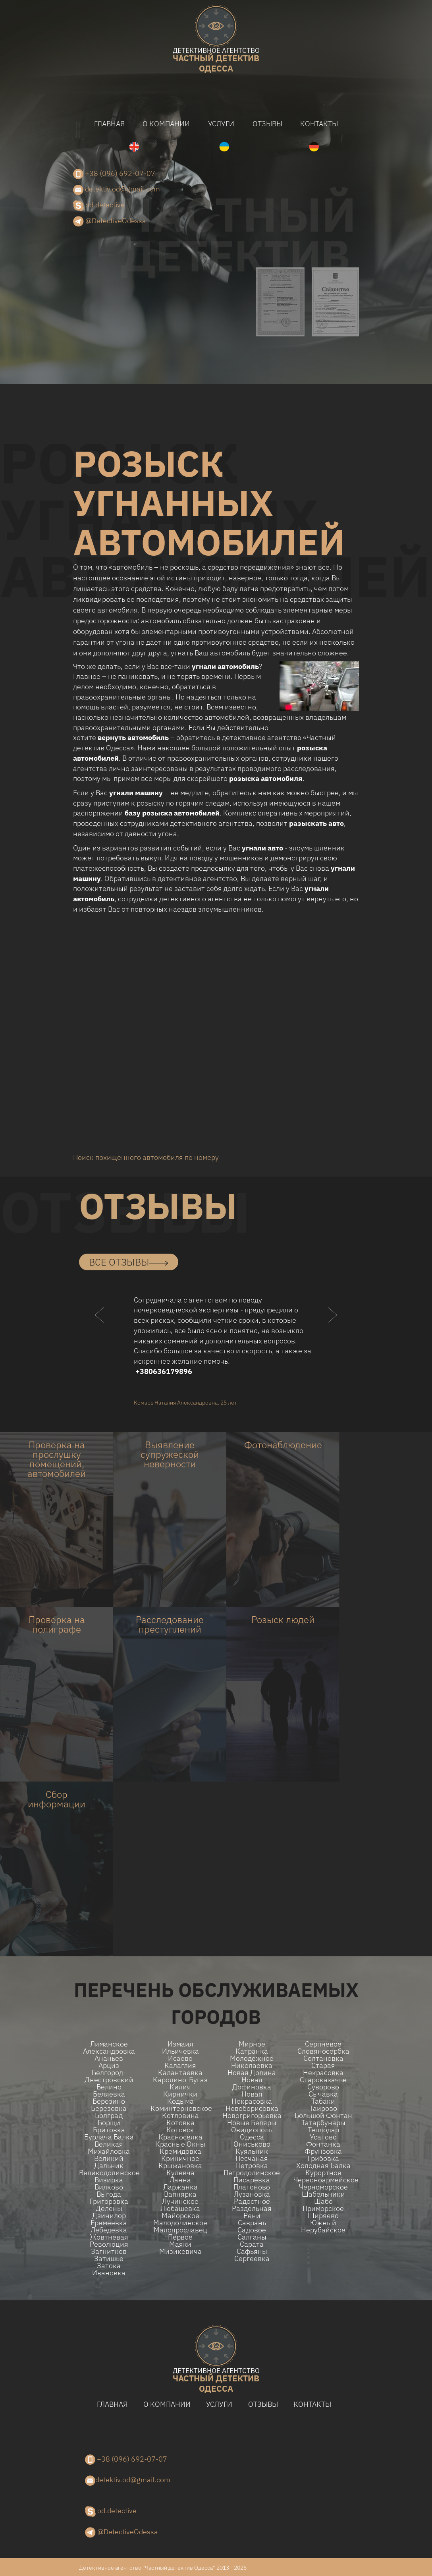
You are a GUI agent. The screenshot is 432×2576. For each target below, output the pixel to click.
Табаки (323, 2101)
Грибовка (323, 2158)
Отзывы (267, 123)
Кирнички (180, 2094)
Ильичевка (180, 2051)
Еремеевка (109, 2222)
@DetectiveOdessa (109, 221)
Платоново (251, 2187)
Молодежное (252, 2058)
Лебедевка (109, 2230)
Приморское (323, 2208)
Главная (109, 123)
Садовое (251, 2230)
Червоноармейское (323, 2180)
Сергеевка (252, 2258)
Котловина (180, 2115)
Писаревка (251, 2180)
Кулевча (180, 2172)
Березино (109, 2101)
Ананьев (108, 2058)
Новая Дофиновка (251, 2083)
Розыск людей (282, 1619)
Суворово (323, 2087)
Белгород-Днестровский (109, 2076)
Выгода (108, 2194)
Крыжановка (180, 2165)
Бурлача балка (109, 2137)
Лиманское (109, 2044)
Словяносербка (323, 2051)
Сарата (252, 2244)
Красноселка (180, 2137)
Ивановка (108, 2272)
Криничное (180, 2158)
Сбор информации (56, 1799)
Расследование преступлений (170, 1624)
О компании (166, 123)
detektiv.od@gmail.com (116, 189)
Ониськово (251, 2144)
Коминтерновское (180, 2108)
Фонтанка (323, 2144)
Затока (109, 2265)
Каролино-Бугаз (180, 2079)
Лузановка (252, 2194)
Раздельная (252, 2208)
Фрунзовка (323, 2151)
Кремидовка (180, 2151)
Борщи (109, 2122)
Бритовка (109, 2129)
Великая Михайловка (109, 2148)
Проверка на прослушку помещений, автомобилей (56, 1459)
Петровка (252, 2165)
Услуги (221, 123)
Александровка (109, 2051)
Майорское (180, 2215)
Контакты (319, 123)
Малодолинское (180, 2222)
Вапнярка (180, 2194)
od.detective (99, 205)
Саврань (252, 2222)
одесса (216, 60)
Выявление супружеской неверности (170, 1454)
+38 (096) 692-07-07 (114, 174)
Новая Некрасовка (251, 2098)
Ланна (180, 2180)
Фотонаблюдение (283, 1444)
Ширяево (323, 2215)
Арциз (108, 2065)
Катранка (251, 2051)
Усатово (323, 2137)
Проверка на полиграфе (57, 1624)
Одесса (252, 2137)
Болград (109, 2115)
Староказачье (323, 2079)
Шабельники (323, 2194)
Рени (251, 2215)
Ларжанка (180, 2187)
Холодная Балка (323, 2165)
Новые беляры (251, 2122)
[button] (99, 1330)
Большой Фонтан (323, 2115)
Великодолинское (109, 2172)
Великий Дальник (108, 2162)
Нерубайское (323, 2230)
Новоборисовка (252, 2108)
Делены (109, 2208)
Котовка (180, 2122)
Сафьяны (252, 2251)
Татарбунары (323, 2122)
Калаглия (180, 2065)
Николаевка (251, 2065)
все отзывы (128, 1262)
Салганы (251, 2237)
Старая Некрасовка (323, 2069)
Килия (180, 2087)
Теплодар (323, 2129)
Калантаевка (180, 2072)
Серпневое (323, 2044)
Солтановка (323, 2058)
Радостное (252, 2201)
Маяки (180, 2244)
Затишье (108, 2258)
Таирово (323, 2108)
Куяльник (251, 2151)
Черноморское (323, 2187)
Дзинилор (109, 2215)
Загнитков (109, 2251)
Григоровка (109, 2201)
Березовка (109, 2108)
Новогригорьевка (252, 2115)
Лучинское (180, 2201)
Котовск (180, 2129)
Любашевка (180, 2208)
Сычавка (323, 2094)
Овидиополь (251, 2129)
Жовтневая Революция (109, 2241)
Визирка (108, 2180)
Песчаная (251, 2158)
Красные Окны (180, 2144)
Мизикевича (180, 2251)
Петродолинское (252, 2172)
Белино (109, 2087)
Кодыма (180, 2101)
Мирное (252, 2044)
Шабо (323, 2201)
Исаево (180, 2058)
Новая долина (252, 2072)
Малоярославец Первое (180, 2233)
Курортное (323, 2172)
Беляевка (109, 2094)
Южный (323, 2222)
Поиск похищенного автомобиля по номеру (146, 1157)
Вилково (108, 2187)
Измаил (180, 2044)
